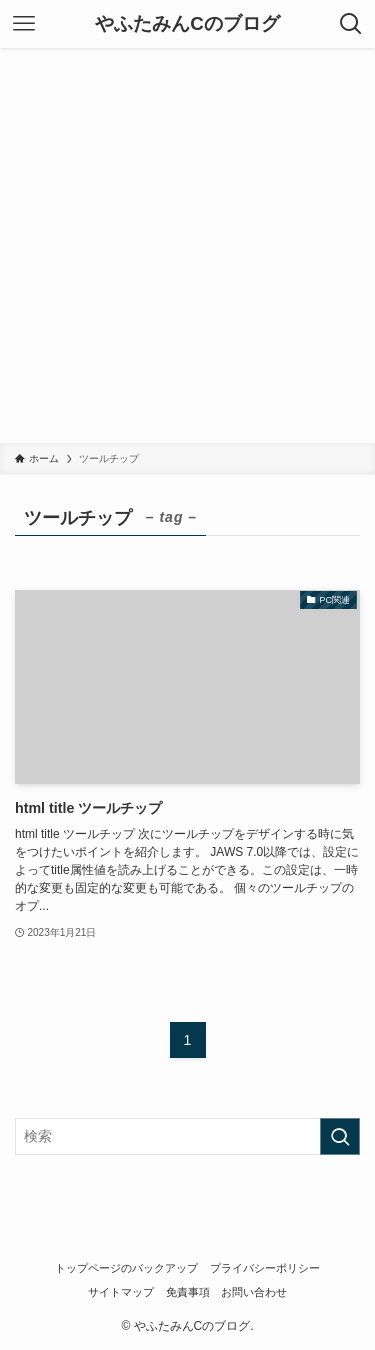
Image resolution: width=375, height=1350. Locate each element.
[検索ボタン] (351, 24)
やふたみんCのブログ (187, 24)
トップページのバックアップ (126, 1268)
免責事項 (188, 1292)
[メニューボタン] (24, 24)
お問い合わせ (254, 1292)
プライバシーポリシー (265, 1268)
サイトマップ (121, 1292)
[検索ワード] (187, 1136)
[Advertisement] (187, 245)
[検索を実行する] (340, 1136)
